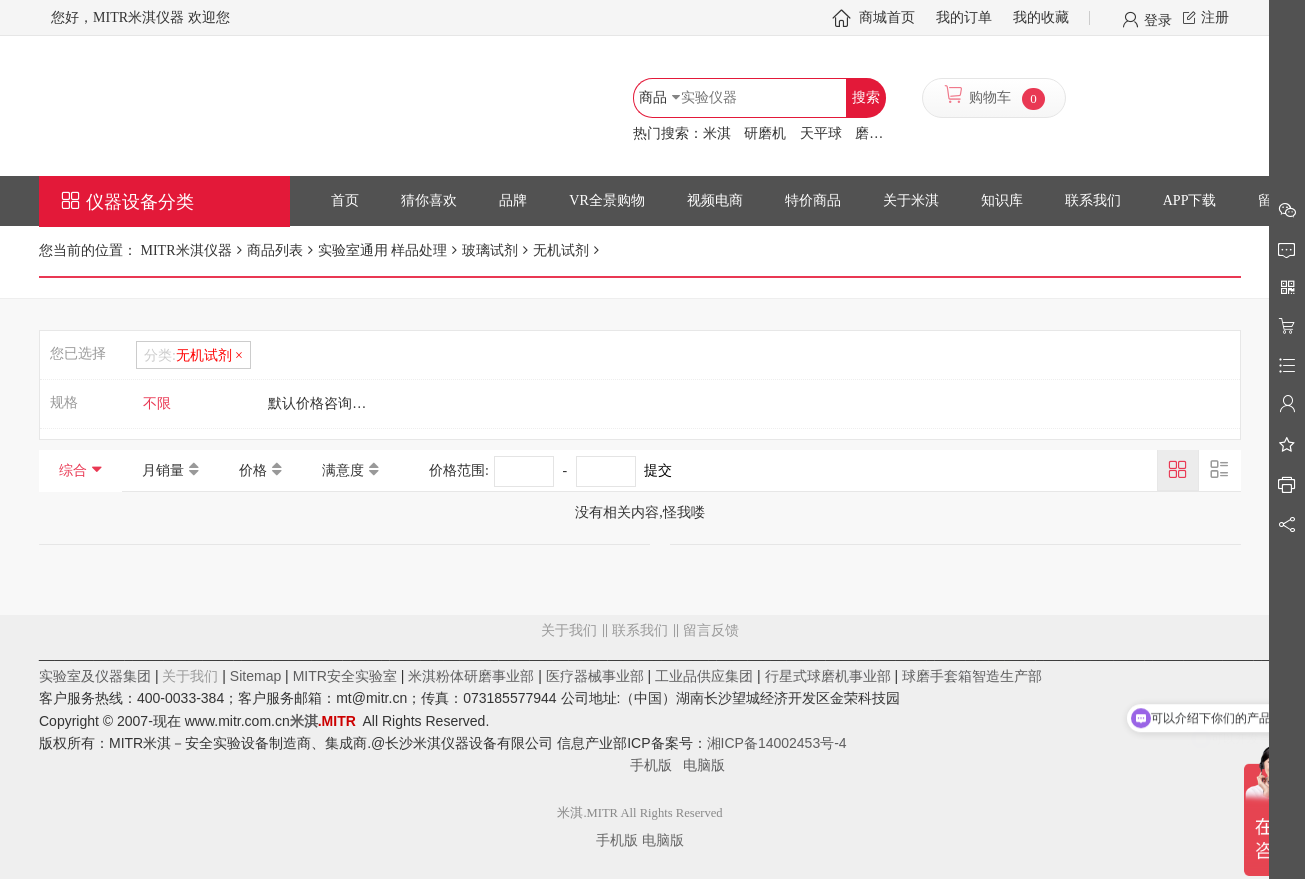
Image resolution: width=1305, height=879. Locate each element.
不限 (157, 403)
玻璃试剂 (490, 250)
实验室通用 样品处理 (383, 250)
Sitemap (255, 676)
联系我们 (640, 630)
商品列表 (275, 250)
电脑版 (704, 765)
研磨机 (765, 133)
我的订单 (964, 17)
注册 (1215, 17)
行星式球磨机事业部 (828, 676)
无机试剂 (561, 250)
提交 (658, 470)
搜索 (866, 97)
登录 (1158, 19)
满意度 (343, 470)
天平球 (821, 133)
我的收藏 (1041, 17)
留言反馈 (640, 711)
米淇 (717, 133)
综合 (73, 470)
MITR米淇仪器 (184, 250)
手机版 (657, 765)
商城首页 (887, 17)
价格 (253, 470)
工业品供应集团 (704, 676)
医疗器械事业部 (595, 676)
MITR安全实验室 (345, 676)
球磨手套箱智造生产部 (972, 676)
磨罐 (869, 133)
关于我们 (569, 630)
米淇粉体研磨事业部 (471, 676)
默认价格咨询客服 (324, 403)
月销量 (163, 470)
